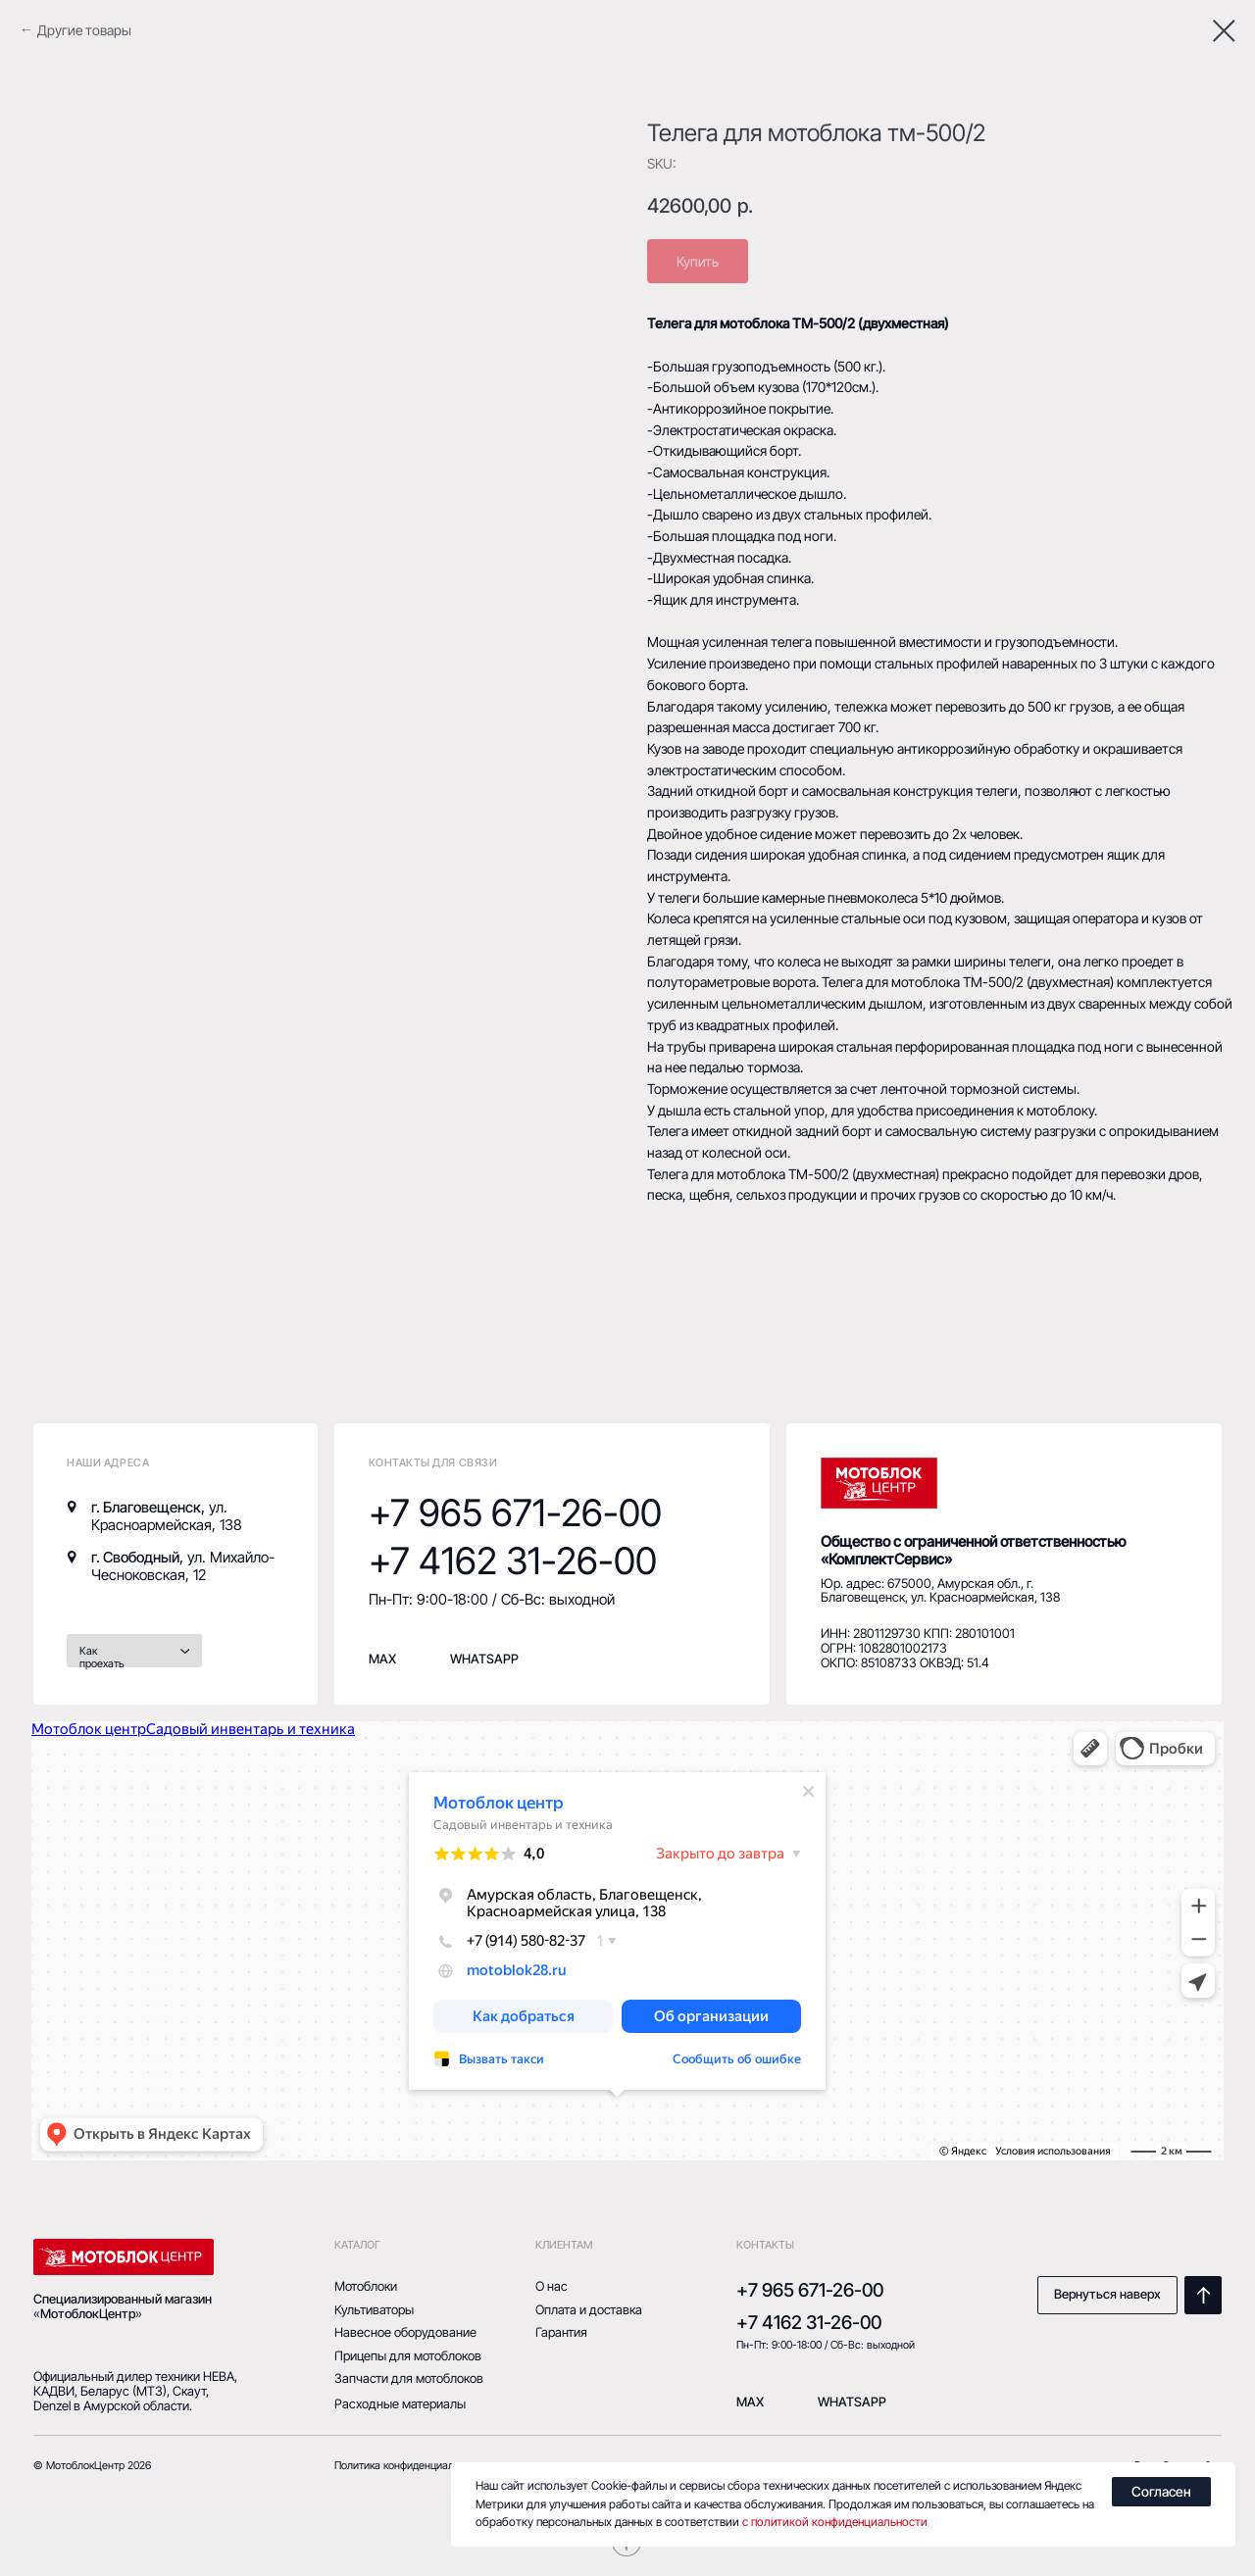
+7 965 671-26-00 (515, 1512)
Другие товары (84, 30)
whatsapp (484, 1659)
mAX (750, 2402)
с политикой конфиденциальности (835, 2521)
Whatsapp (852, 2402)
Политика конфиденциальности (411, 2465)
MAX (382, 1659)
